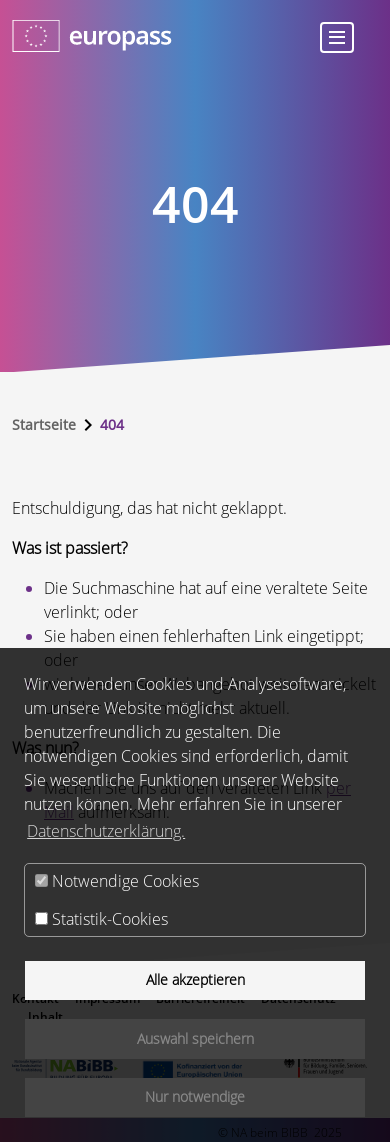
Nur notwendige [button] (195, 1096)
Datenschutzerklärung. (106, 831)
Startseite (44, 424)
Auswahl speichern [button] (195, 1038)
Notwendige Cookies (117, 881)
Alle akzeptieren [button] (195, 979)
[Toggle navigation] (337, 37)
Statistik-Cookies (101, 919)
